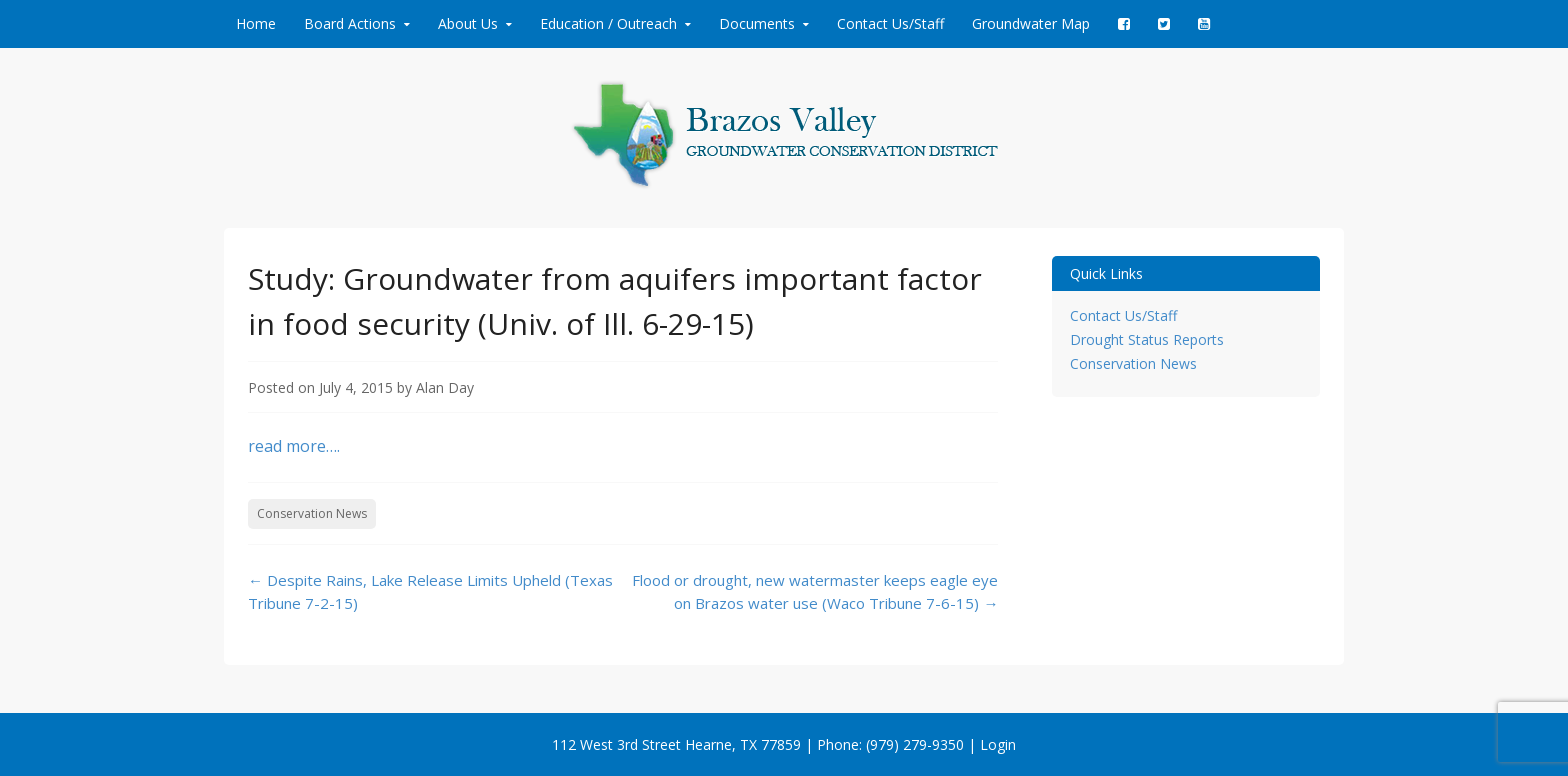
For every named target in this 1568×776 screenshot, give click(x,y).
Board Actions (350, 23)
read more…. (294, 446)
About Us (468, 23)
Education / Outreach (608, 23)
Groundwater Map (1031, 23)
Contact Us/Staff (890, 23)
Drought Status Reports (1147, 339)
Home (256, 23)
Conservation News (312, 513)
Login (998, 744)
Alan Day (445, 387)
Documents (757, 23)
